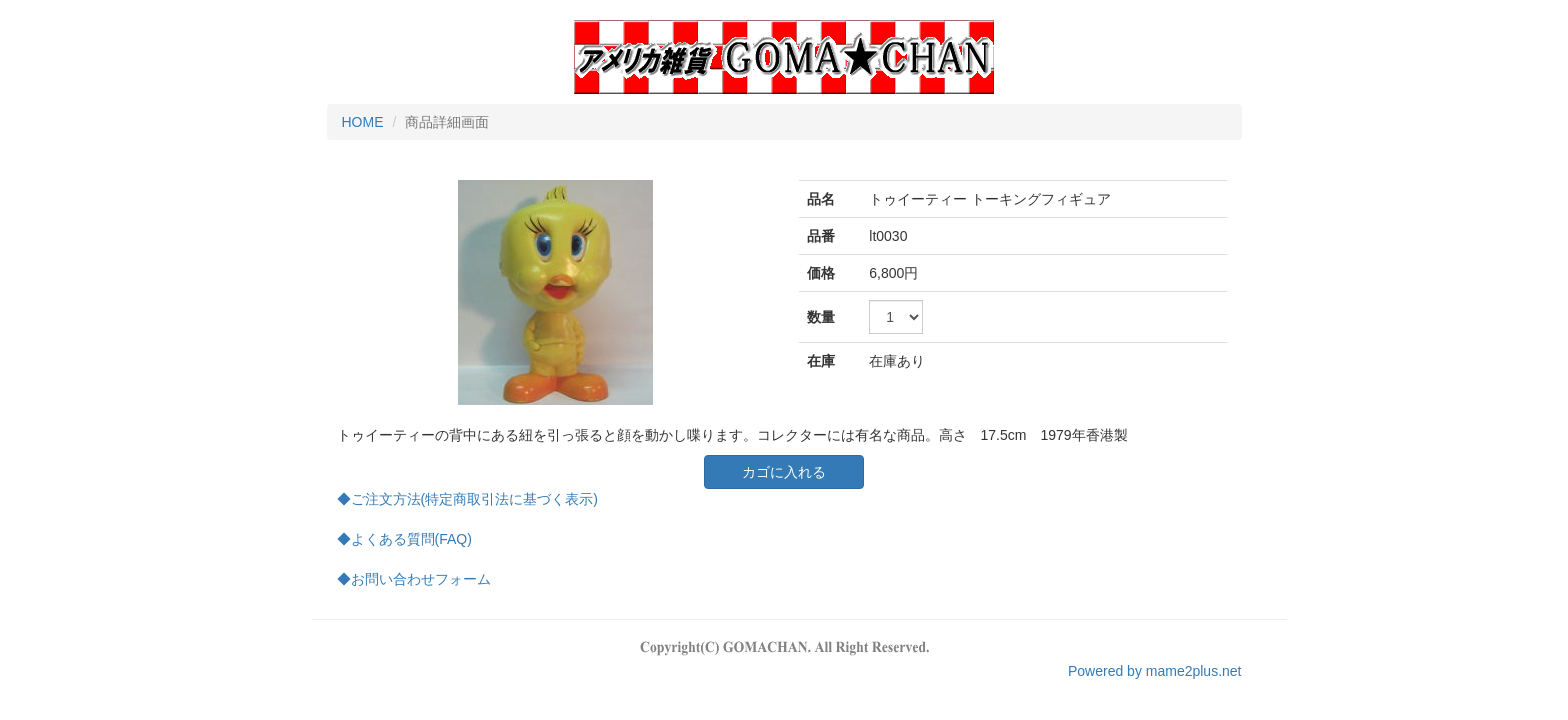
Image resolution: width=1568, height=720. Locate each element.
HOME (363, 122)
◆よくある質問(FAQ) (404, 539)
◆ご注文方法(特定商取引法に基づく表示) (467, 499)
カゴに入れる (784, 472)
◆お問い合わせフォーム (414, 579)
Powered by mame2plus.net (1155, 671)
